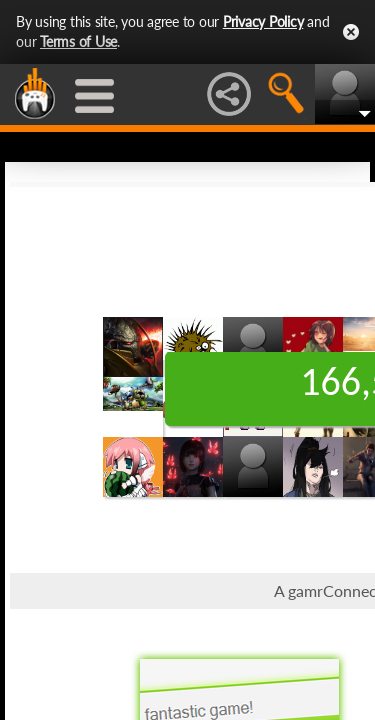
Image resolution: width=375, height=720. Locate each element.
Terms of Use (78, 41)
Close (351, 32)
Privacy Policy (263, 21)
